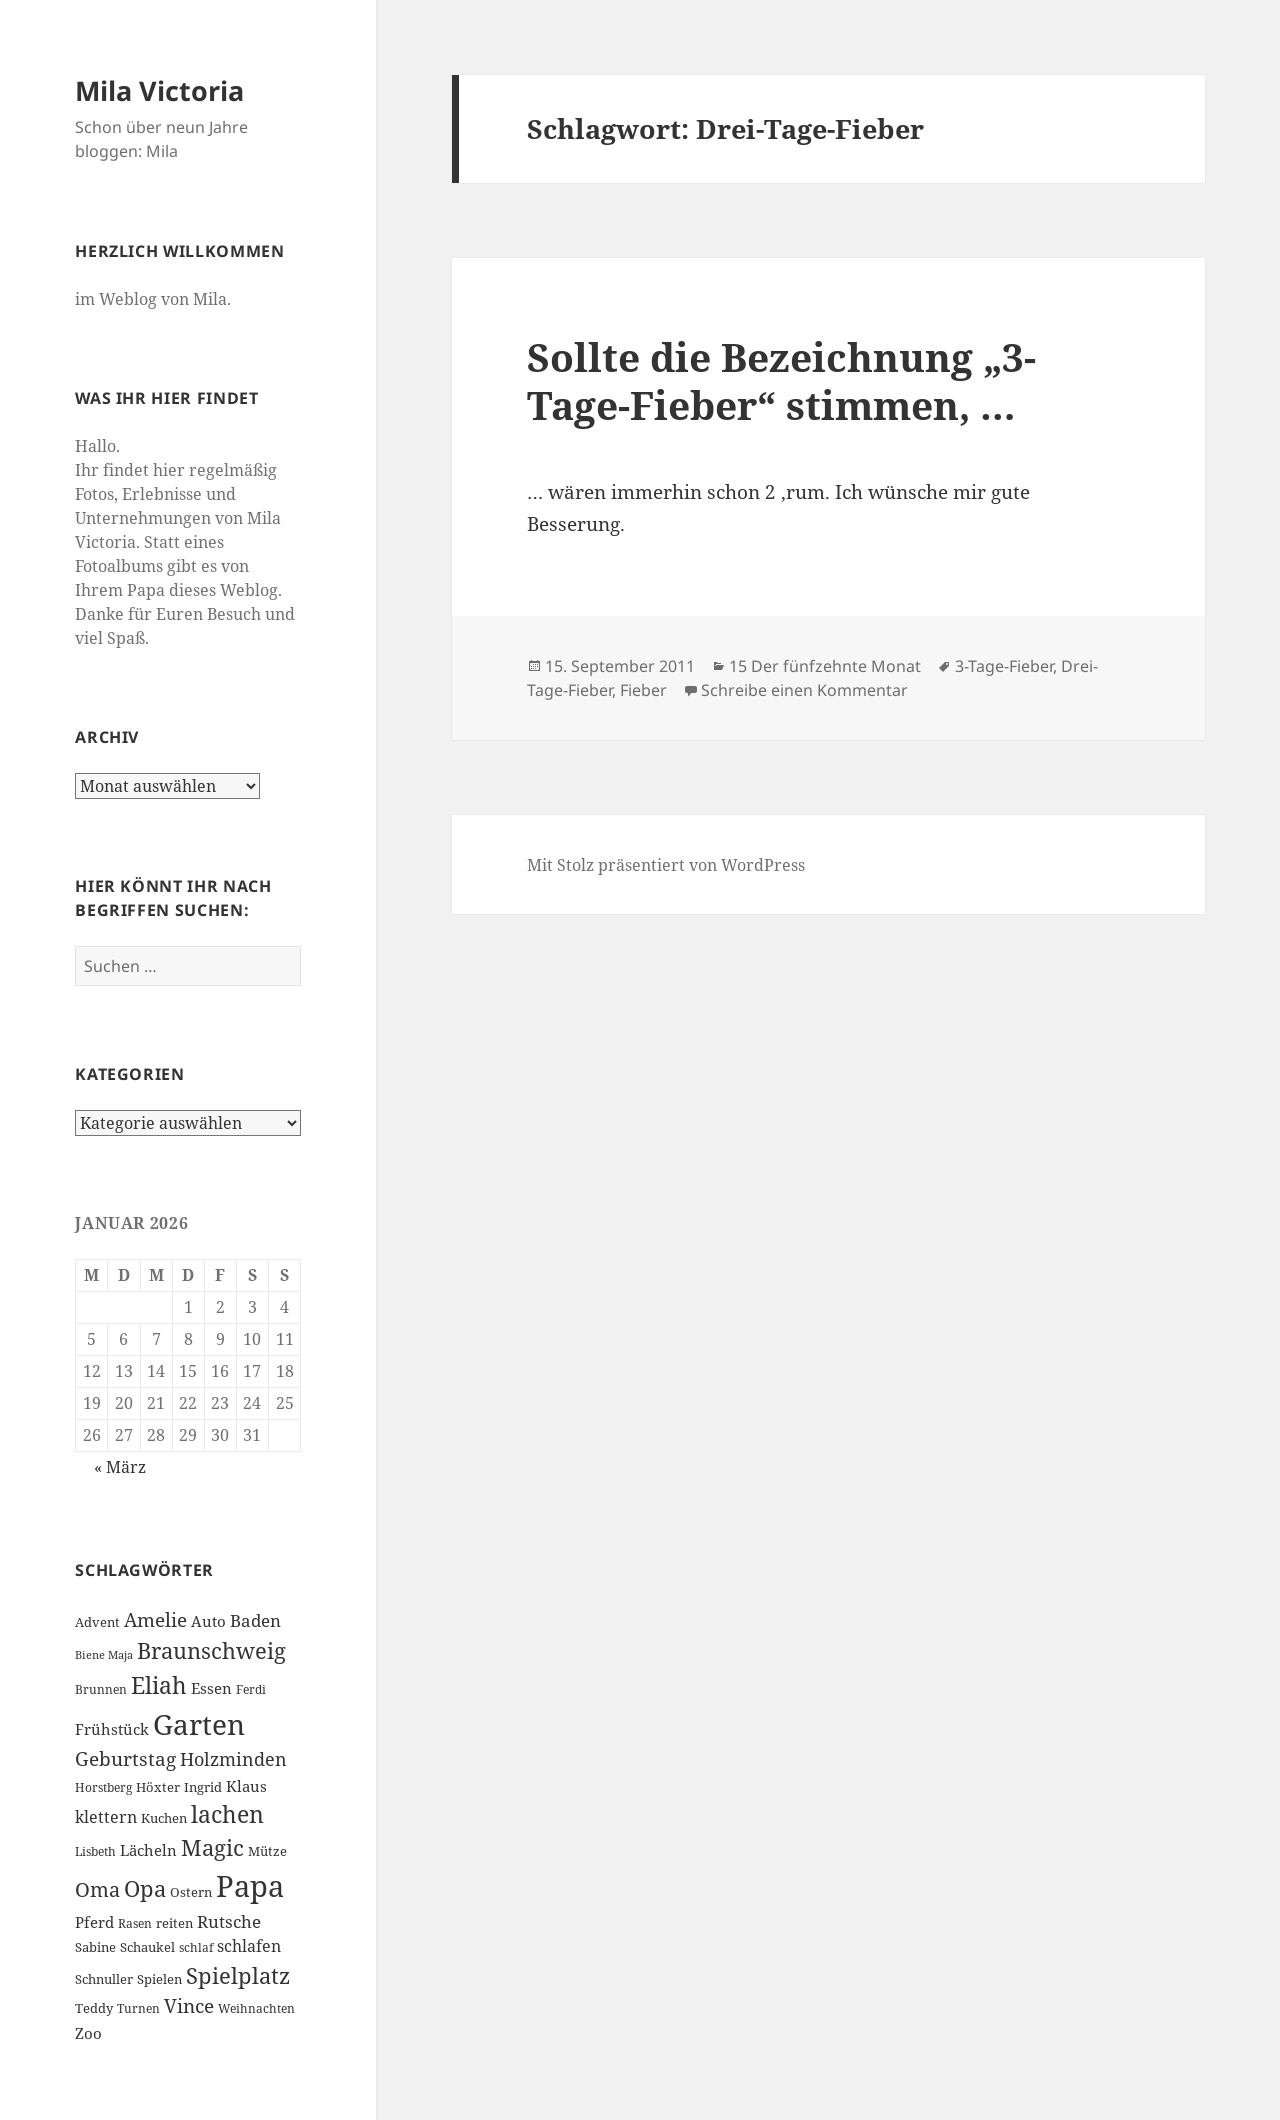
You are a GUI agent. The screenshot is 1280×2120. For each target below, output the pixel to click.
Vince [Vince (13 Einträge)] (189, 2005)
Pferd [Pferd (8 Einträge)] (94, 1922)
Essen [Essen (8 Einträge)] (211, 1688)
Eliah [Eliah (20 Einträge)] (159, 1685)
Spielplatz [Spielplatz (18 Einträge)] (238, 1975)
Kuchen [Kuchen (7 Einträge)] (164, 1818)
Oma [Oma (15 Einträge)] (97, 1889)
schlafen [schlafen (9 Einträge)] (249, 1946)
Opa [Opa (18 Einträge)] (145, 1888)
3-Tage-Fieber (1004, 666)
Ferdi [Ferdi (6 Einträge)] (251, 1689)
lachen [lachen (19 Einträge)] (227, 1814)
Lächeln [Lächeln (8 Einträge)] (148, 1850)
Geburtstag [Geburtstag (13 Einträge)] (125, 1758)
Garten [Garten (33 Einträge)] (199, 1724)
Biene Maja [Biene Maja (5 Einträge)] (104, 1655)
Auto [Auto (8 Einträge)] (208, 1621)
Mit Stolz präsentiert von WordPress (666, 865)
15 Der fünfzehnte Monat (825, 666)
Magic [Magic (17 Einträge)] (212, 1847)
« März (120, 1467)
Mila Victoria (159, 90)
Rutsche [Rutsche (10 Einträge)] (229, 1921)
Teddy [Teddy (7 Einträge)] (94, 2008)
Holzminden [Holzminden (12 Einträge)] (233, 1758)
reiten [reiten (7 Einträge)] (174, 1923)
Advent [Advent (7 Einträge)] (97, 1622)
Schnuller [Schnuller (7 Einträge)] (104, 1979)
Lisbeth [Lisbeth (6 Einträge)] (95, 1851)
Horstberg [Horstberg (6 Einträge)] (103, 1787)
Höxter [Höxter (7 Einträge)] (158, 1787)
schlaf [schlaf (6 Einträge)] (196, 1947)
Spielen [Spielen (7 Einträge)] (159, 1979)
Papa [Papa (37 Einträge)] (250, 1886)
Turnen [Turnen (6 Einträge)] (138, 2008)
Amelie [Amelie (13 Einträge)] (155, 1619)
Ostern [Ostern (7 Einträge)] (191, 1892)
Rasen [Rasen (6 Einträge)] (135, 1923)
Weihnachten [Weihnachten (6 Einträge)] (256, 2008)
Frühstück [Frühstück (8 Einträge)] (112, 1729)
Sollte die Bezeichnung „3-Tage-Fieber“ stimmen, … (781, 380)
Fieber (643, 690)
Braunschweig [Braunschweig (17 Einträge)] (211, 1650)
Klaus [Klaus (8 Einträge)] (246, 1786)
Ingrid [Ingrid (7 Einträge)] (203, 1787)
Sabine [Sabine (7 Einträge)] (95, 1947)
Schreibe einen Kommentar (804, 690)
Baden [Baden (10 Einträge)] (255, 1620)
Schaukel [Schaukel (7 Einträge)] (147, 1947)
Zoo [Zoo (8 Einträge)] (88, 2033)
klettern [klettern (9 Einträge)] (106, 1817)
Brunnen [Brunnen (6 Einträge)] (101, 1689)
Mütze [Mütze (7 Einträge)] (267, 1851)
